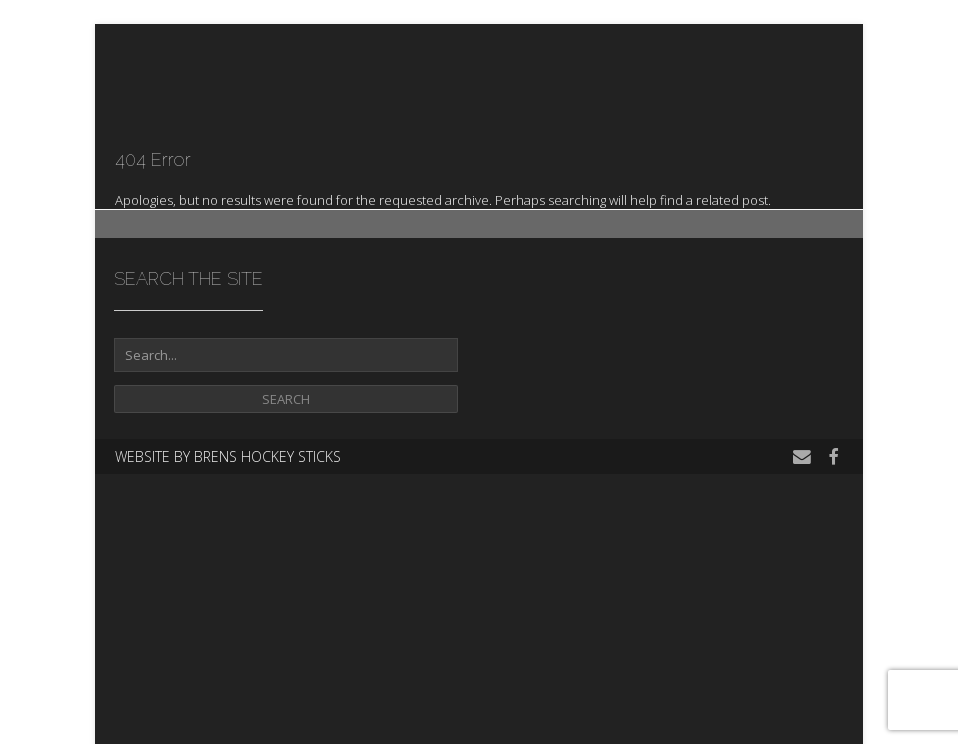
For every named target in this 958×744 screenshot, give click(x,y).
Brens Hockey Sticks (267, 456)
